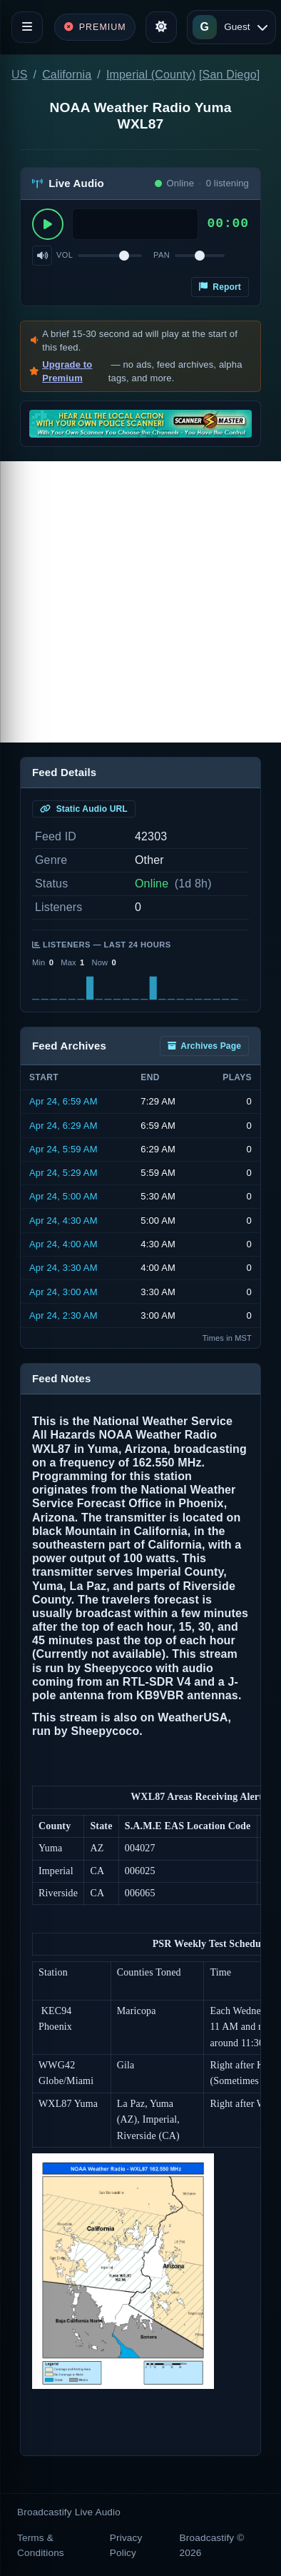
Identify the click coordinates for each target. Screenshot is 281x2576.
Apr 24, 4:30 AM (63, 1220)
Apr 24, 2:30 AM (63, 1315)
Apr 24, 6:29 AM (63, 1125)
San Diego (230, 75)
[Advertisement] (140, 602)
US (19, 75)
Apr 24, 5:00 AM (63, 1196)
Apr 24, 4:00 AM (63, 1244)
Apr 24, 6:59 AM (63, 1101)
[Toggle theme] (161, 27)
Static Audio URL (84, 809)
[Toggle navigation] (27, 27)
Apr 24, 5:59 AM (63, 1149)
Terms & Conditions (40, 2544)
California (66, 75)
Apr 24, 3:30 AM (63, 1267)
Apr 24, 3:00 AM (63, 1292)
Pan (161, 255)
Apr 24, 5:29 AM (63, 1172)
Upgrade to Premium (67, 371)
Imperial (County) (150, 75)
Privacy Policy (126, 2544)
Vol (64, 255)
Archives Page (204, 1046)
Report (220, 287)
